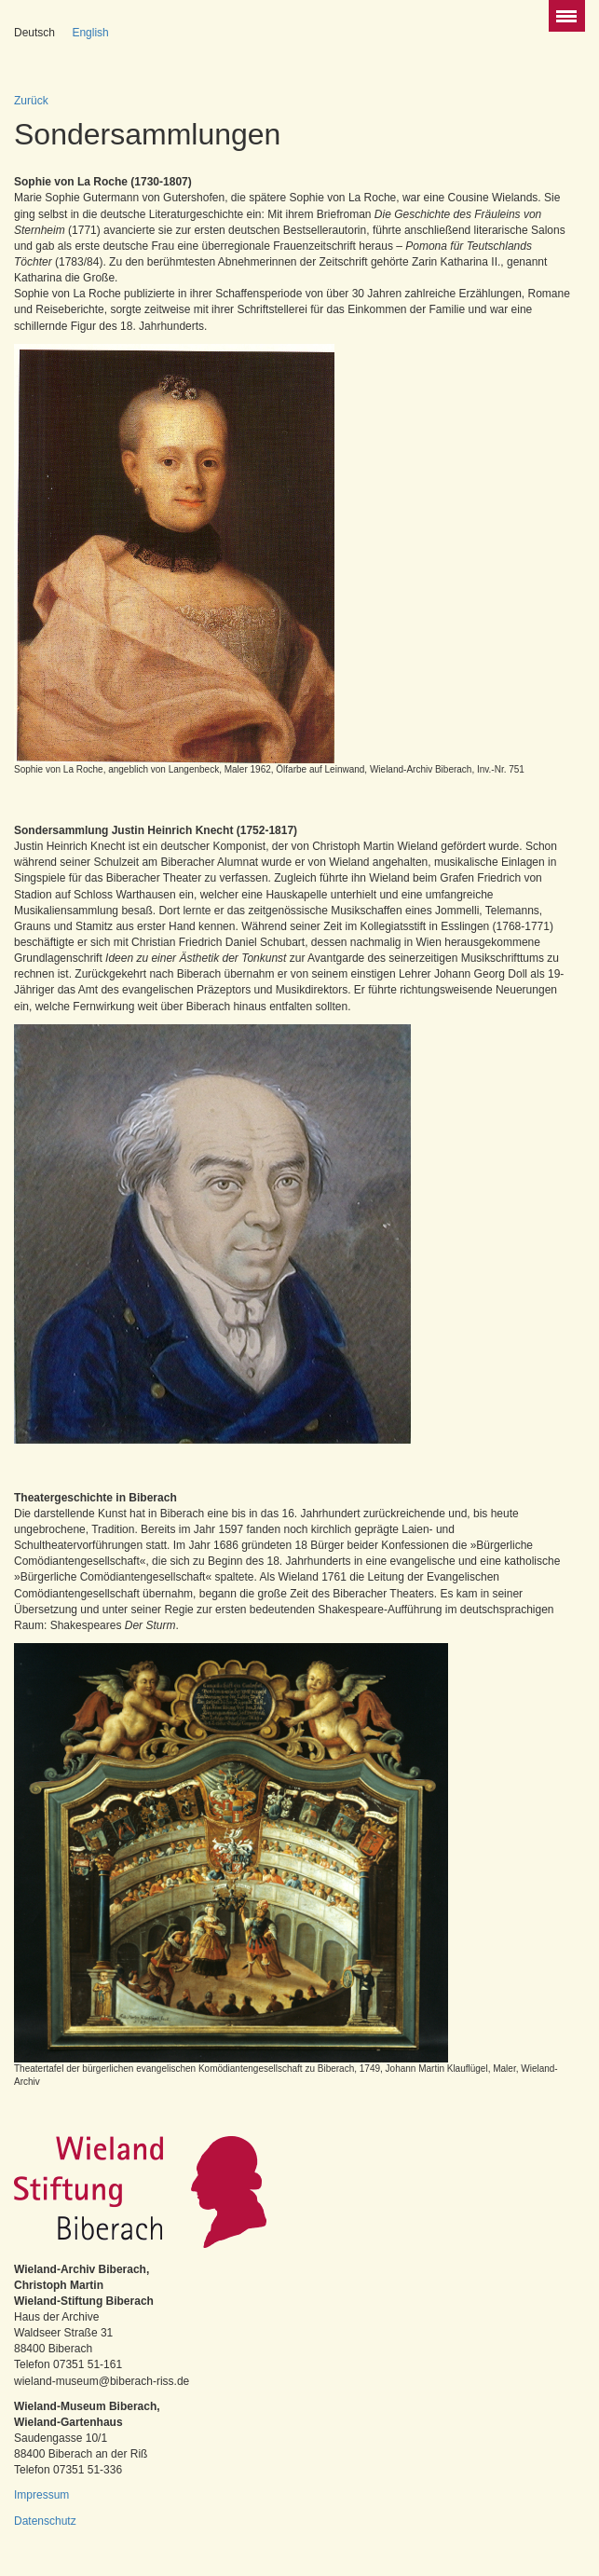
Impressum (41, 2494)
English (90, 32)
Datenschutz (45, 2521)
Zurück (31, 100)
